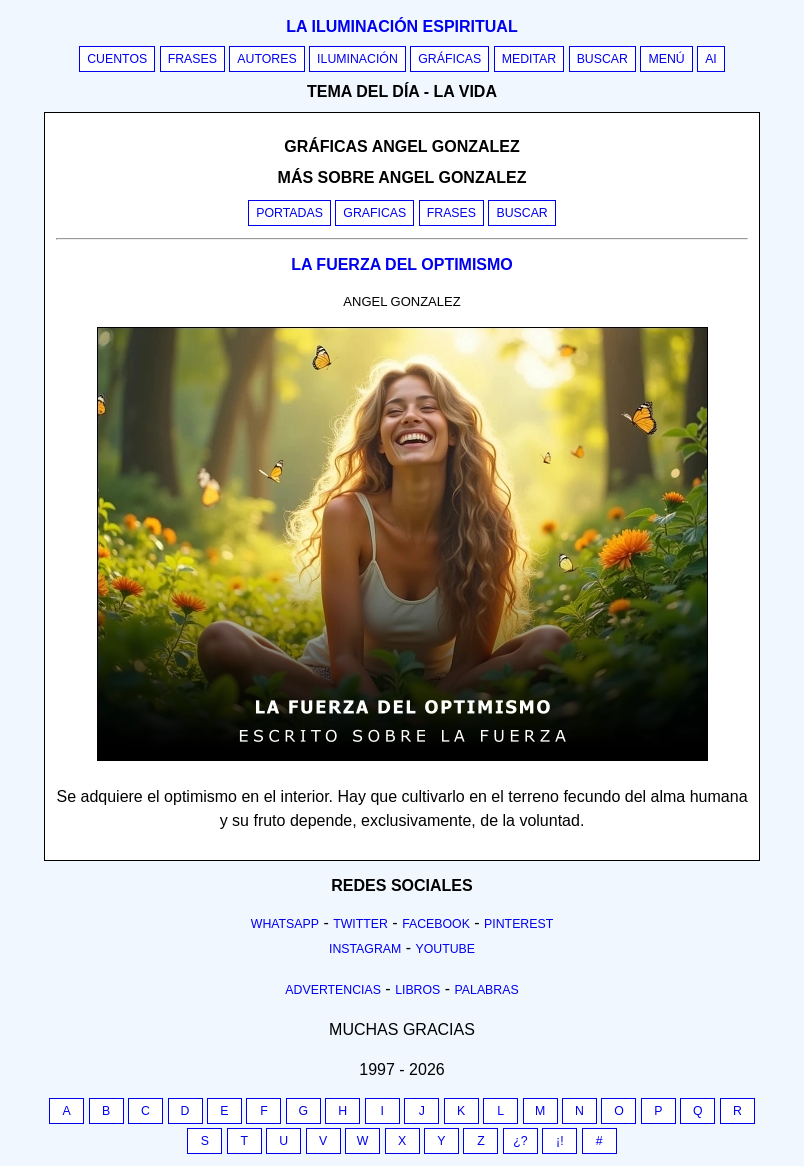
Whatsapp (285, 924)
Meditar (529, 59)
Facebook (436, 924)
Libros (417, 990)
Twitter (360, 924)
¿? (520, 1141)
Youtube (445, 949)
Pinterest (518, 924)
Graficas (374, 213)
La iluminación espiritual (401, 26)
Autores (266, 59)
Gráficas (449, 59)
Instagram (365, 949)
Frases (192, 59)
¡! (560, 1141)
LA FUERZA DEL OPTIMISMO (402, 264)
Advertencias (333, 990)
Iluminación (357, 59)
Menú (666, 59)
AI (711, 59)
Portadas (289, 213)
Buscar (602, 59)
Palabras (487, 990)
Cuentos (117, 59)
